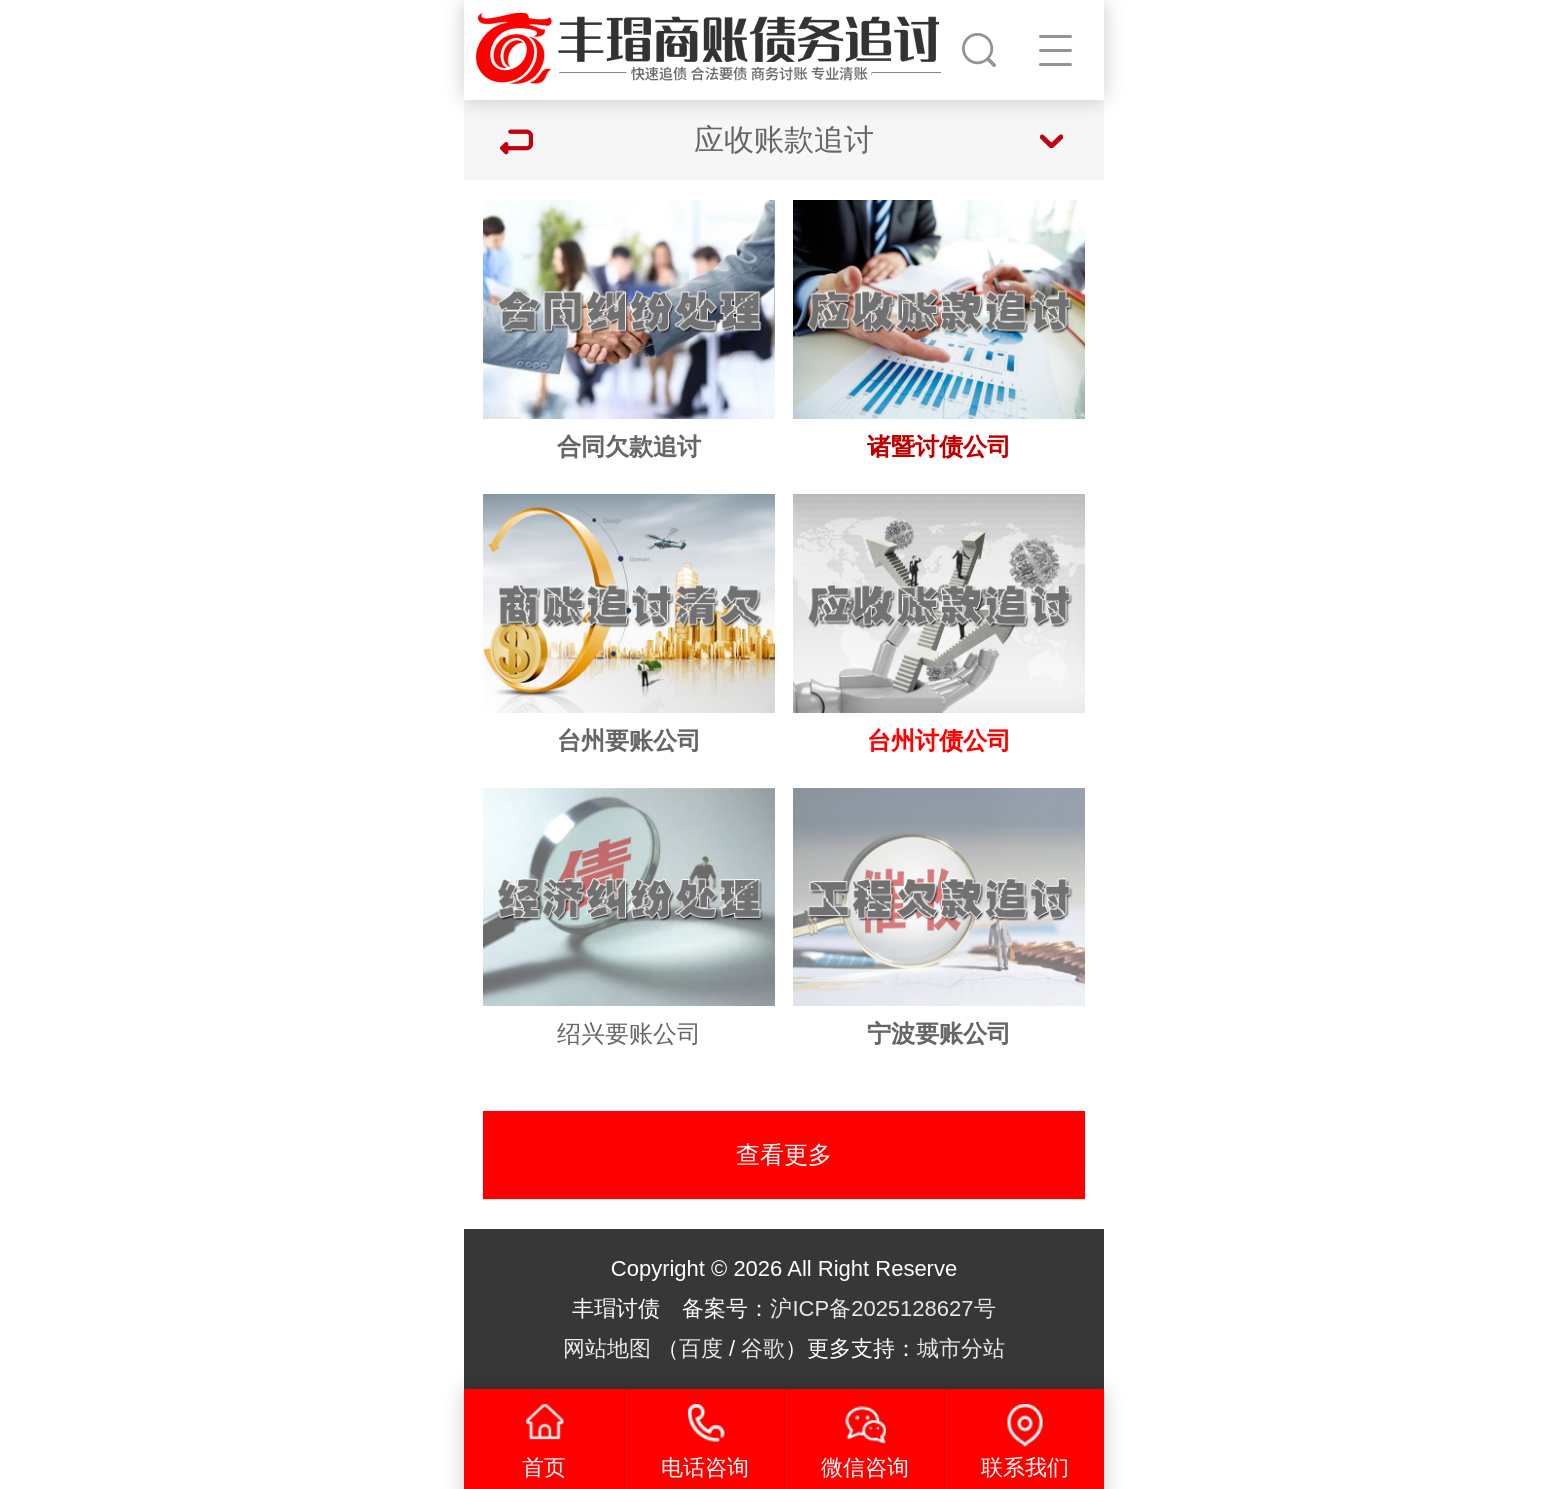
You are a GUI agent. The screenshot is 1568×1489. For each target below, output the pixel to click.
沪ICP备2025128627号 (882, 1308)
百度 (701, 1348)
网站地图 (607, 1348)
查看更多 (784, 1154)
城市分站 (961, 1348)
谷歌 (763, 1348)
